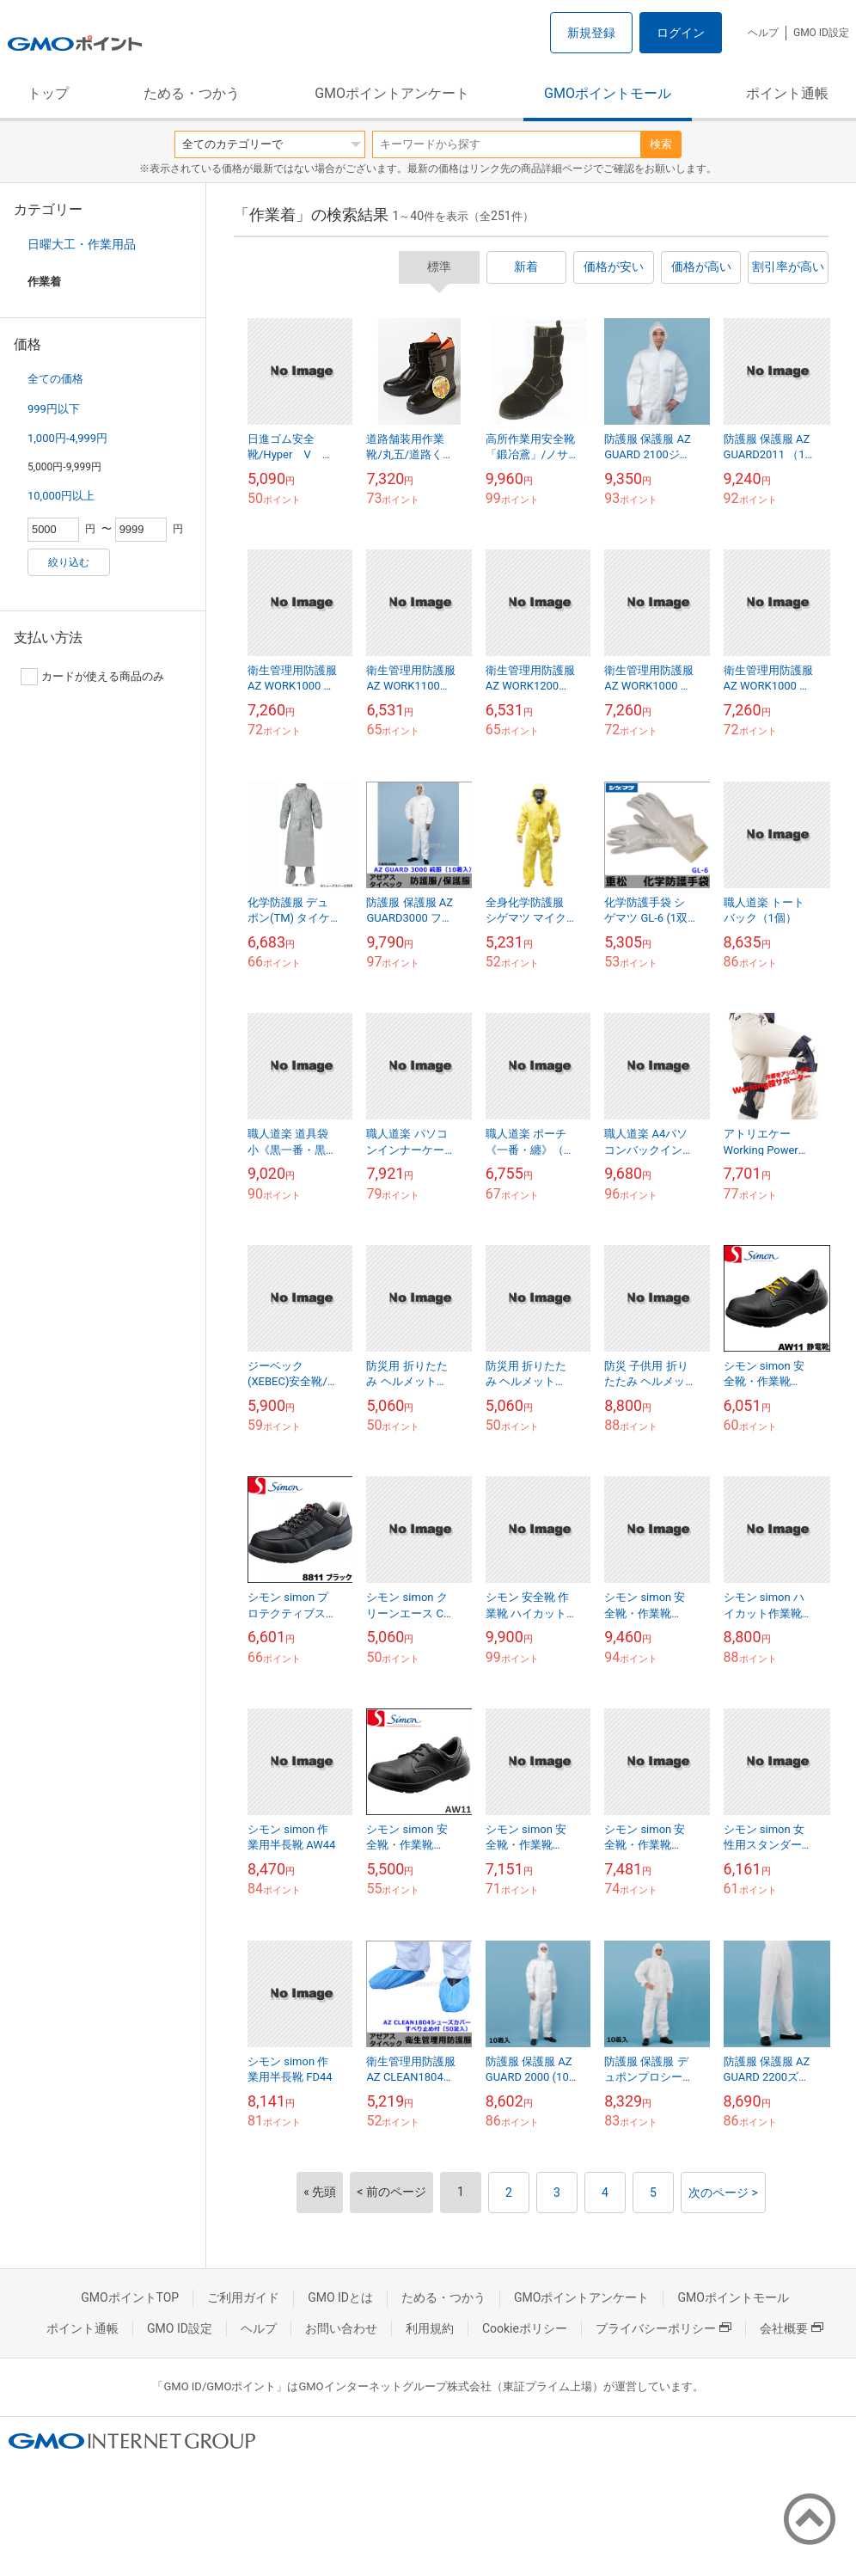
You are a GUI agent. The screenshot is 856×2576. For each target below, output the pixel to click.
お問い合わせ (341, 2328)
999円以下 (54, 408)
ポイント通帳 (787, 93)
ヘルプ (763, 33)
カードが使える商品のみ (92, 676)
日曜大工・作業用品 (82, 244)
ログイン (681, 33)
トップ (48, 93)
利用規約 (430, 2328)
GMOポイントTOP (130, 2297)
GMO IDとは (340, 2297)
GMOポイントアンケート (392, 93)
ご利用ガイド (243, 2297)
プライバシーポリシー (663, 2328)
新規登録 (591, 33)
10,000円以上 (61, 495)
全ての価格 (55, 378)
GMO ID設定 (821, 33)
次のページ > (723, 2192)
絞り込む (68, 562)
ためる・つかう (192, 93)
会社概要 (791, 2328)
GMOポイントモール (607, 93)
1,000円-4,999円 (67, 438)
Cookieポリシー (524, 2328)
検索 (661, 144)
